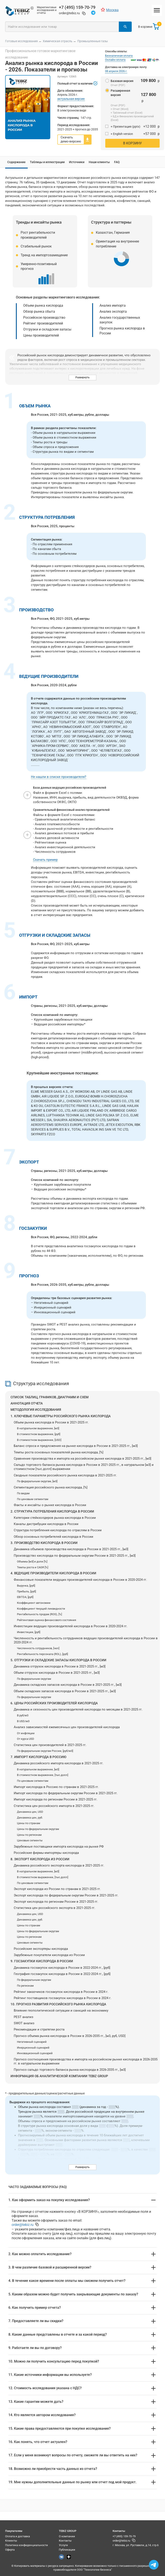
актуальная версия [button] (71, 98)
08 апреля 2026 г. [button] (116, 71)
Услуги (63, 2545)
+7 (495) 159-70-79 (124, 2536)
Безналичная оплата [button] (119, 55)
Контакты (65, 2540)
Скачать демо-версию (71, 139)
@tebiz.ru (23, 2225)
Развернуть (82, 377)
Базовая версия (119, 81)
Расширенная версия (117, 92)
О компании (67, 2536)
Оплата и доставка (17, 2536)
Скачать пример (45, 860)
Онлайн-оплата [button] (115, 59)
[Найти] (125, 27)
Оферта (10, 2549)
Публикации (67, 2549)
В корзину (132, 143)
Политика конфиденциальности (26, 2545)
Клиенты (11, 2540)
